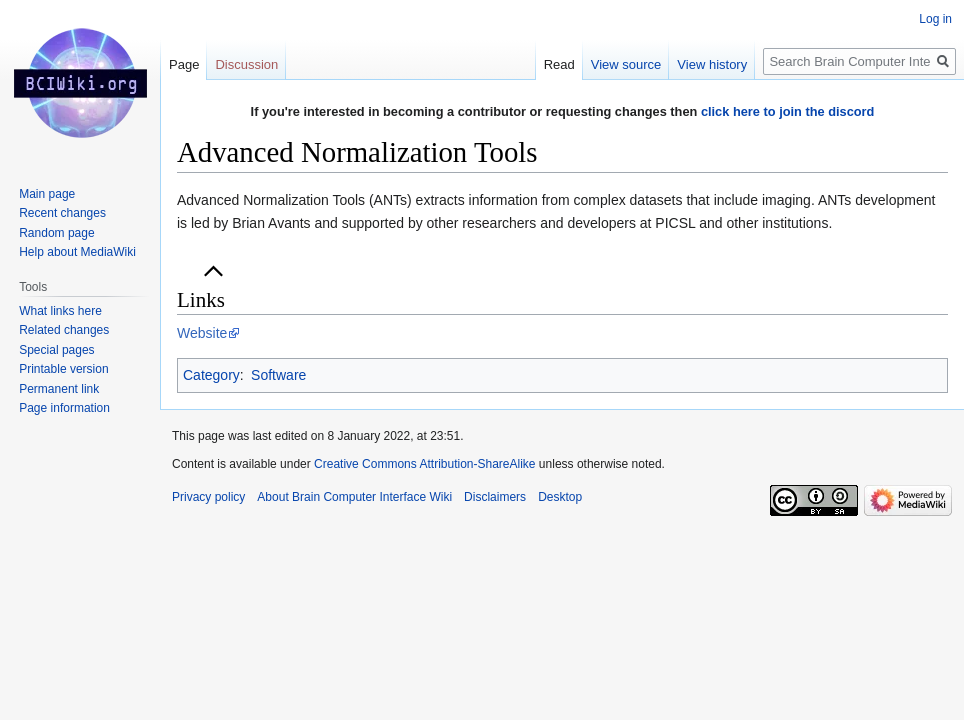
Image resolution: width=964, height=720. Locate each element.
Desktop (560, 497)
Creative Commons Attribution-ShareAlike (424, 464)
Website (202, 333)
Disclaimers (495, 497)
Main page (47, 194)
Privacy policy (208, 497)
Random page (56, 233)
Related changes (64, 330)
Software (278, 375)
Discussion (246, 64)
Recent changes (62, 213)
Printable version (63, 369)
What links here (60, 311)
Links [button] (201, 300)
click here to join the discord (788, 111)
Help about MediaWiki (77, 252)
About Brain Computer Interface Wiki (354, 497)
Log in (935, 19)
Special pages (56, 350)
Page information (64, 408)
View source (626, 64)
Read (559, 64)
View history (712, 64)
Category (211, 375)
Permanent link (59, 389)
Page (184, 64)
